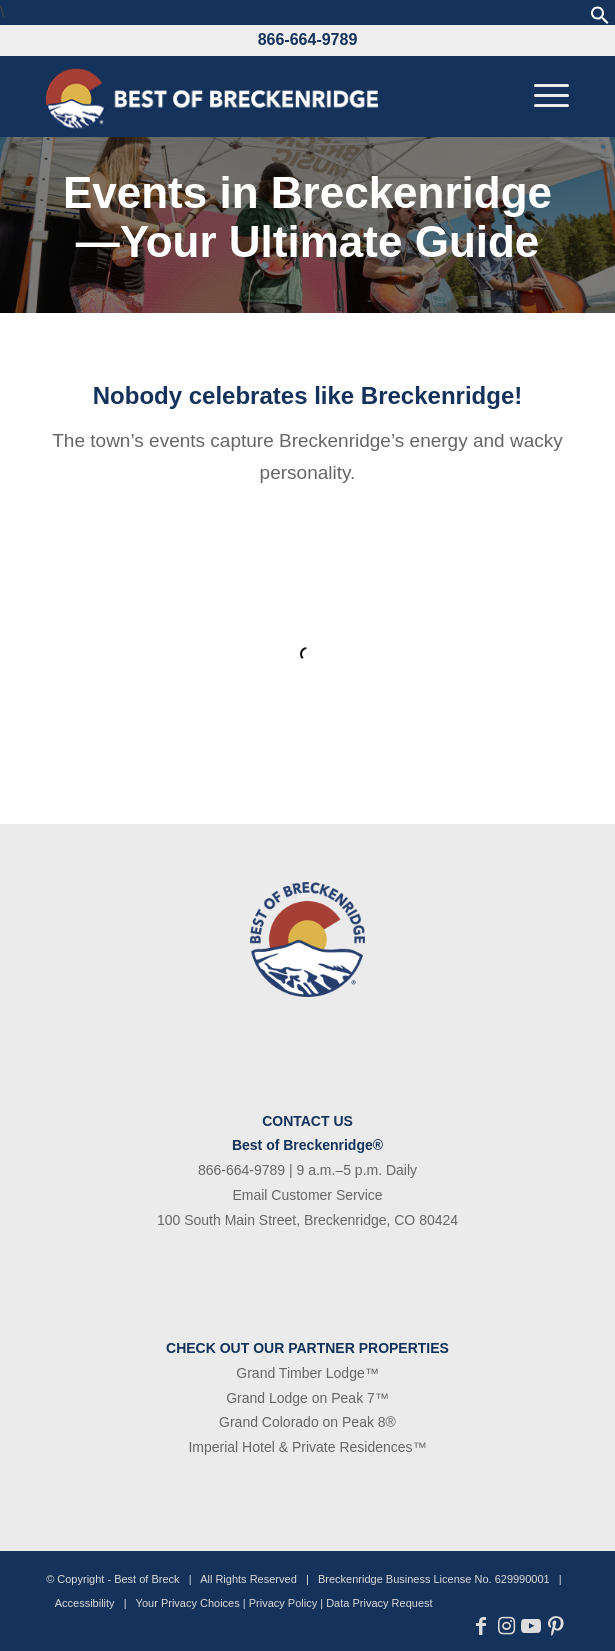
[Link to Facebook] (481, 1626)
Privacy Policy (283, 1603)
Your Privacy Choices (188, 1603)
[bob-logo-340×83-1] (255, 96)
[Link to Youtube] (531, 1626)
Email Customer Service (307, 1195)
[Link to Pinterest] (556, 1626)
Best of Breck (146, 1579)
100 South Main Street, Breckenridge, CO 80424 (307, 1220)
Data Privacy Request (379, 1603)
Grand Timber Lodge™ (307, 1373)
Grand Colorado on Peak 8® (307, 1422)
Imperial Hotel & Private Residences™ (307, 1447)
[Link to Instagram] (506, 1626)
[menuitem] (541, 96)
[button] (600, 19)
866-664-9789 (308, 39)
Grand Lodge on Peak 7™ (307, 1398)
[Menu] (541, 96)
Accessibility (85, 1603)
